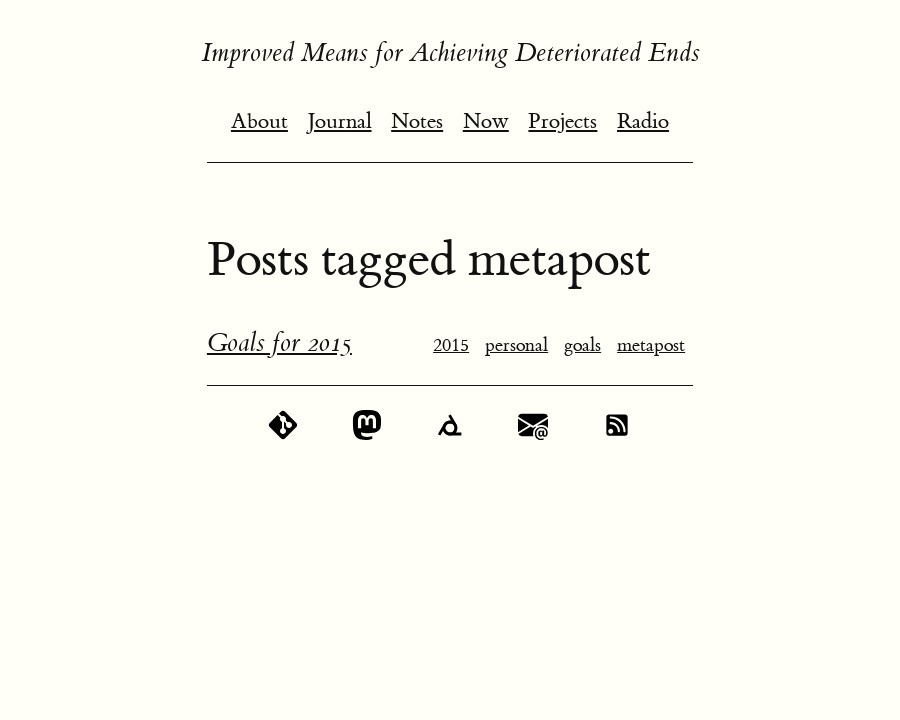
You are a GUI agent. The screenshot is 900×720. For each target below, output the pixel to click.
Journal (340, 121)
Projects (562, 121)
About (259, 121)
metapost (651, 345)
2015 (451, 345)
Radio (643, 121)
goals (582, 345)
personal (516, 345)
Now (486, 121)
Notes (417, 121)
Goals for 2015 (279, 343)
